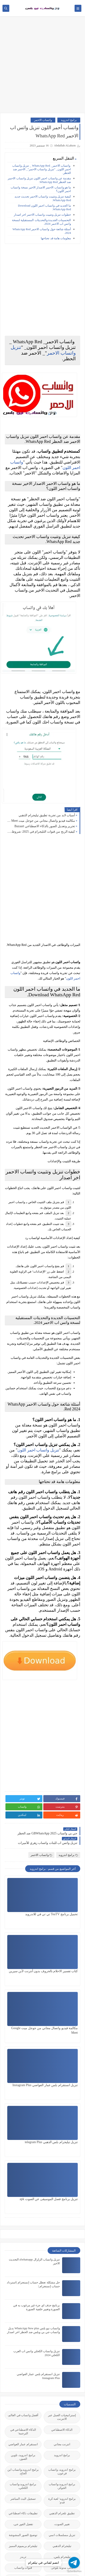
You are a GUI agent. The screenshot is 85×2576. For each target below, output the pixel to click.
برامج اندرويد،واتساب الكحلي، (23, 2309)
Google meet (62, 2547)
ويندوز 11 (23, 2525)
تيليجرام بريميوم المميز (23, 2369)
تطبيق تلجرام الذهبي (62, 2336)
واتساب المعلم (23, 2478)
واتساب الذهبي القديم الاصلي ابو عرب (62, 2450)
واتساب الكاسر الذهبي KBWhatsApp (23, 2465)
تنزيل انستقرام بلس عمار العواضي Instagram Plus (25, 1970)
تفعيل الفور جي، (23, 2347)
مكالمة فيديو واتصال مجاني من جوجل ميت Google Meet (41, 820)
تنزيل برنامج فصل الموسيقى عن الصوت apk (24, 2027)
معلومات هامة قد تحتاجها (56, 238)
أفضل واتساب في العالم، (23, 2238)
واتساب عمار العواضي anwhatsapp (62, 2512)
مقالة (23, 2401)
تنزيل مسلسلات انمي (62, 2358)
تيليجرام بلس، (61, 2380)
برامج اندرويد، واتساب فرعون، (62, 2294)
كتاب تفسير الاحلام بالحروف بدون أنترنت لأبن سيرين (24, 1913)
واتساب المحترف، (62, 2478)
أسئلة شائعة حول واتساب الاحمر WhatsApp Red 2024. (41, 230)
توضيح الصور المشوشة (23, 2358)
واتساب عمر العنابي (23, 2510)
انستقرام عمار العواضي (23, 2267)
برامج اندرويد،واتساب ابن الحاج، (23, 2294)
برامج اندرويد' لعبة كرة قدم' (62, 2323)
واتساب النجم (61, 2489)
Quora (23, 2547)
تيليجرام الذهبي (62, 2369)
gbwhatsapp (23, 2536)
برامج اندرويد (69, 120)
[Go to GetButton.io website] (74, 2571)
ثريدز (23, 2380)
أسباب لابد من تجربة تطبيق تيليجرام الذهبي (47, 815)
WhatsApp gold (23, 2558)
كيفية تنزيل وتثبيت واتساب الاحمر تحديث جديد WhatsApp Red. (43, 198)
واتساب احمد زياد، (23, 2423)
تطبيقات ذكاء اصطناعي (23, 2336)
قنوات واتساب (23, 2391)
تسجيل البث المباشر (23, 2322)
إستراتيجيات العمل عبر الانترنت (62, 2240)
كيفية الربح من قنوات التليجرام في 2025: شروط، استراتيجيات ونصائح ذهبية (41, 831)
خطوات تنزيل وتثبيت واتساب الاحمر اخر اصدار (42, 214)
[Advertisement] (42, 66)
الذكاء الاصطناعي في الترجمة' (23, 2254)
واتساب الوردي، (23, 2489)
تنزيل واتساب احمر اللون (38, 1451)
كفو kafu (62, 2401)
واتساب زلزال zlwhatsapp (23, 2500)
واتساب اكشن (62, 2438)
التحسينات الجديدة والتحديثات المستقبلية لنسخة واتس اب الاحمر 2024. (41, 221)
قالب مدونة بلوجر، (62, 2391)
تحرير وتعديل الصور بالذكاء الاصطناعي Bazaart (45, 826)
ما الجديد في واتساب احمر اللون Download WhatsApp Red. (44, 207)
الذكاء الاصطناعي (62, 2253)
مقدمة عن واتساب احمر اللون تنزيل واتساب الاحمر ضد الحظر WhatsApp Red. (39, 180)
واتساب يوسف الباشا (62, 2525)
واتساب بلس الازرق (62, 2500)
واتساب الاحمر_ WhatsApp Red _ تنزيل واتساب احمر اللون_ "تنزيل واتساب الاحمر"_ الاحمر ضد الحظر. (41, 169)
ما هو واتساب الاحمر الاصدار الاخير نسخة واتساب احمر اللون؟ (41, 189)
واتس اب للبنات (23, 2412)
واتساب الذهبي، (23, 2449)
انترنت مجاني (62, 2267)
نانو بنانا (62, 2412)
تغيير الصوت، (62, 2347)
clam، (62, 2536)
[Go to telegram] (74, 2562)
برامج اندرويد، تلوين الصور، (23, 2280)
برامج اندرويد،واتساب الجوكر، (62, 2309)
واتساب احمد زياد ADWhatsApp (62, 2425)
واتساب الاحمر (43, 120)
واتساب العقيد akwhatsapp (62, 2465)
